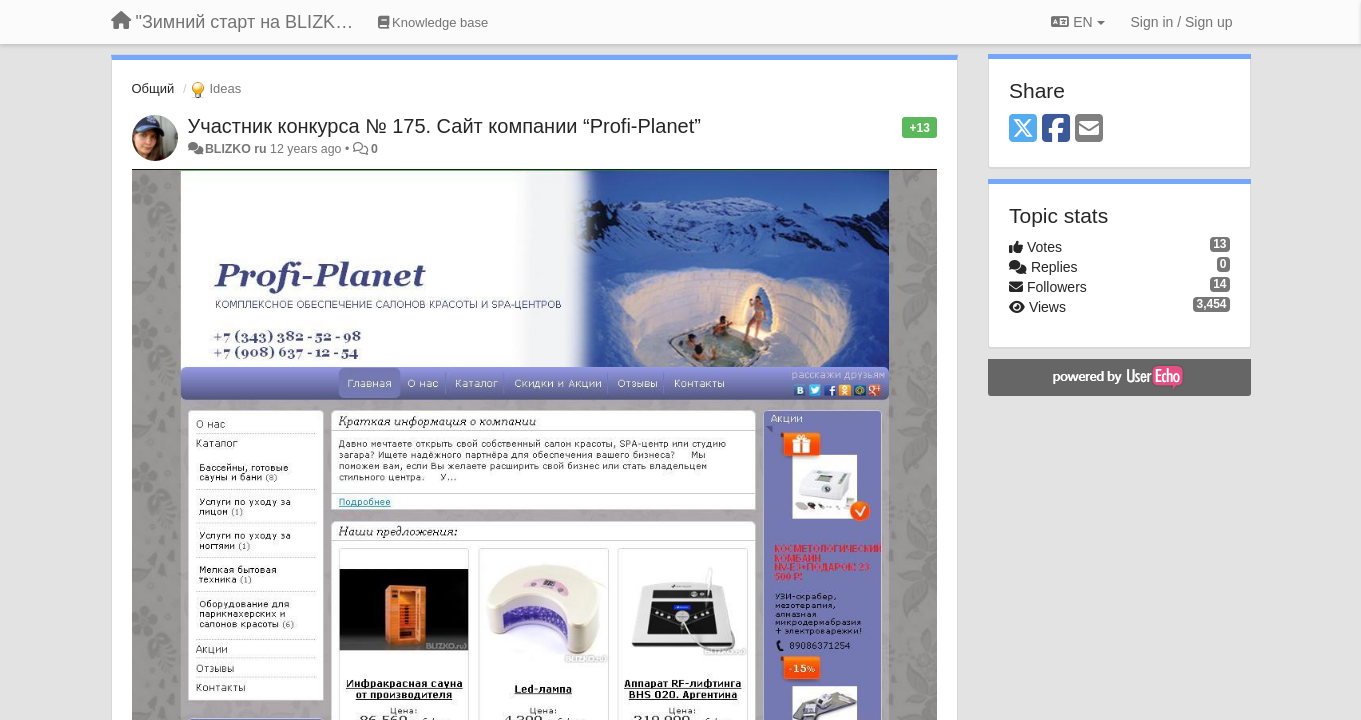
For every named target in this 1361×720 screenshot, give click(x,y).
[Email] (1089, 129)
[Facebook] (1056, 129)
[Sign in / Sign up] (1182, 22)
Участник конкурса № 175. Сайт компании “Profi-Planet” (444, 126)
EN (1077, 22)
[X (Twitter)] (1023, 129)
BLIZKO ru (237, 149)
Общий (153, 88)
